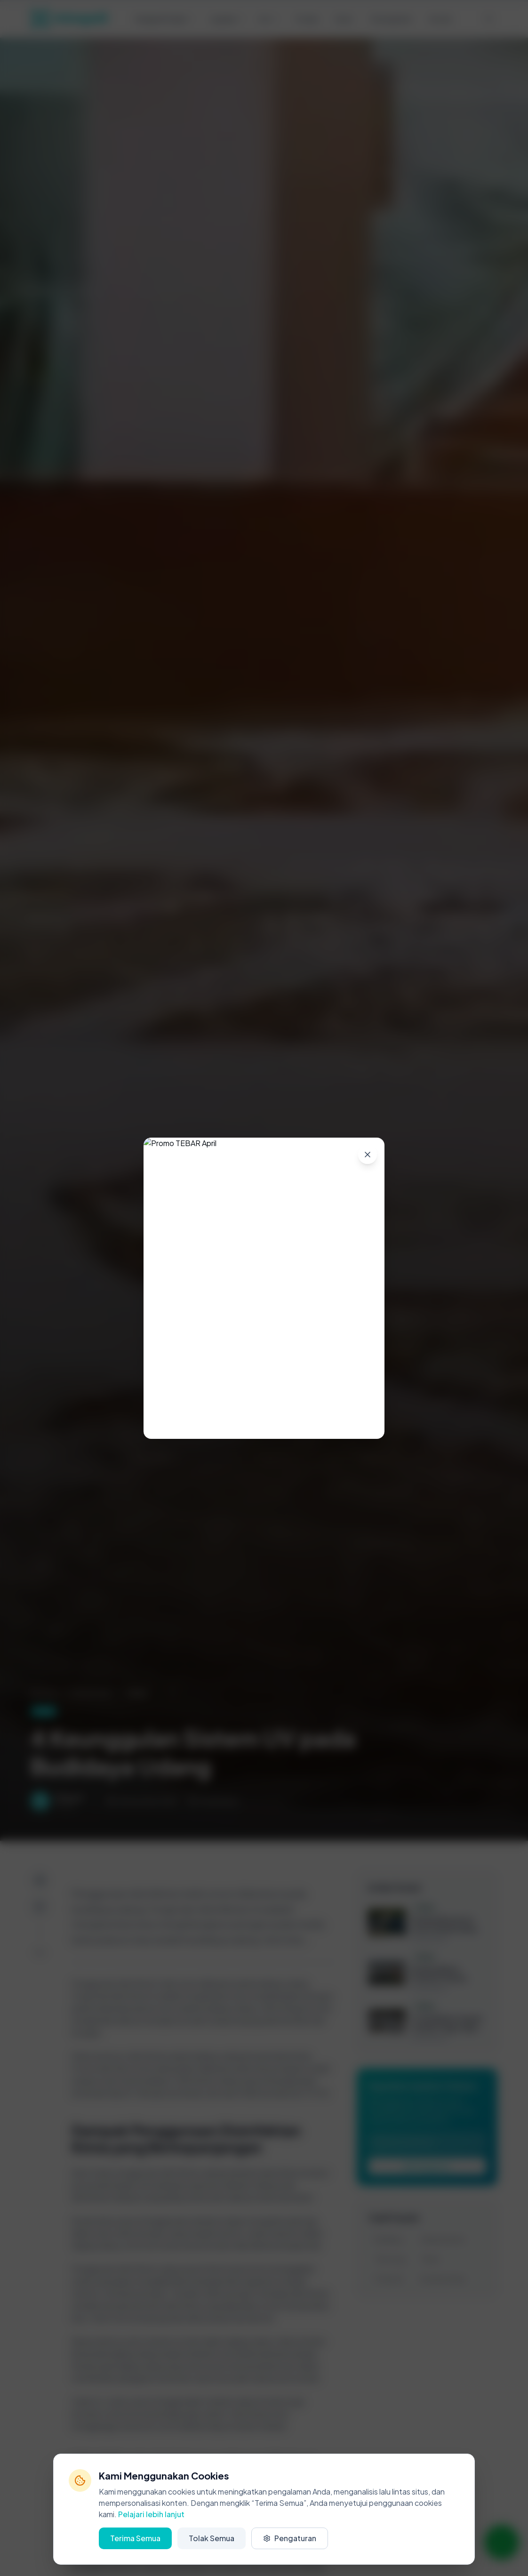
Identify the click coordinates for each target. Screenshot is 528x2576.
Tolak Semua (211, 2538)
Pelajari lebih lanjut (151, 2514)
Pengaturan (289, 2538)
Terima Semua (135, 2538)
